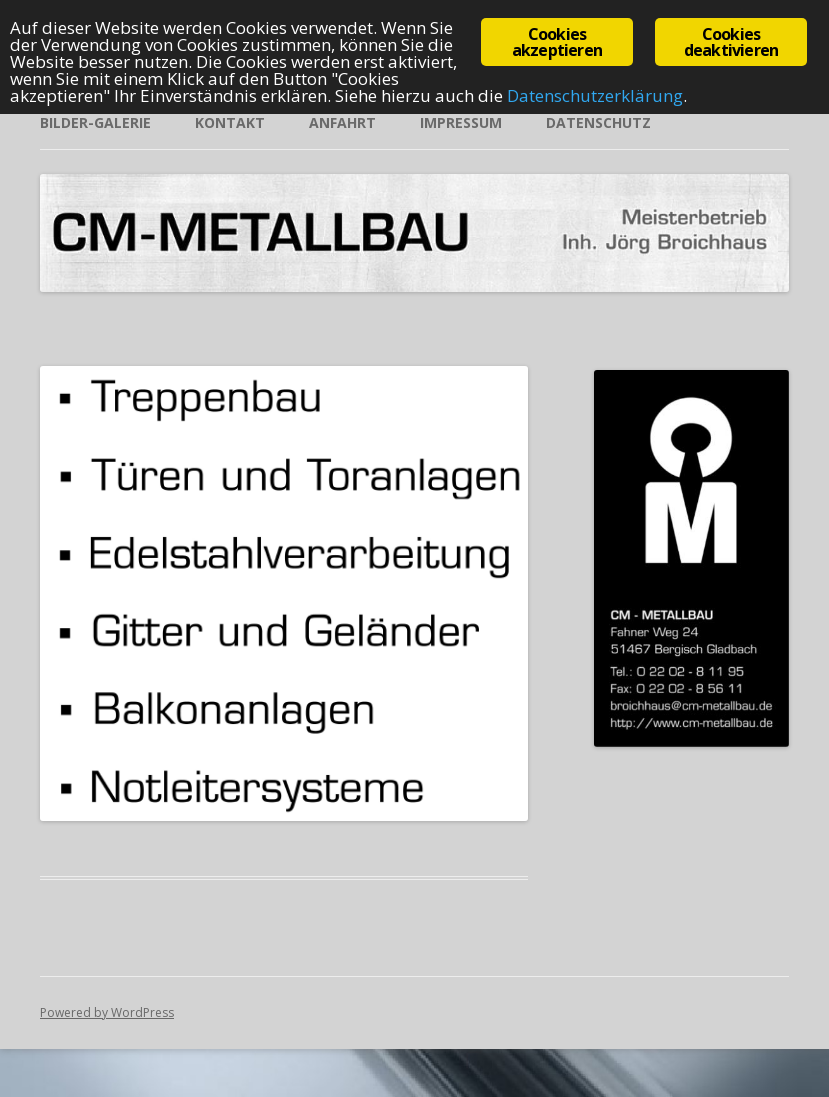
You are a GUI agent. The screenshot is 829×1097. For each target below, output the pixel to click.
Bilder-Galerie (95, 122)
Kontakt (230, 122)
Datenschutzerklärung (595, 95)
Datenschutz (598, 122)
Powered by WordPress (107, 1012)
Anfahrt (342, 122)
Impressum (461, 122)
